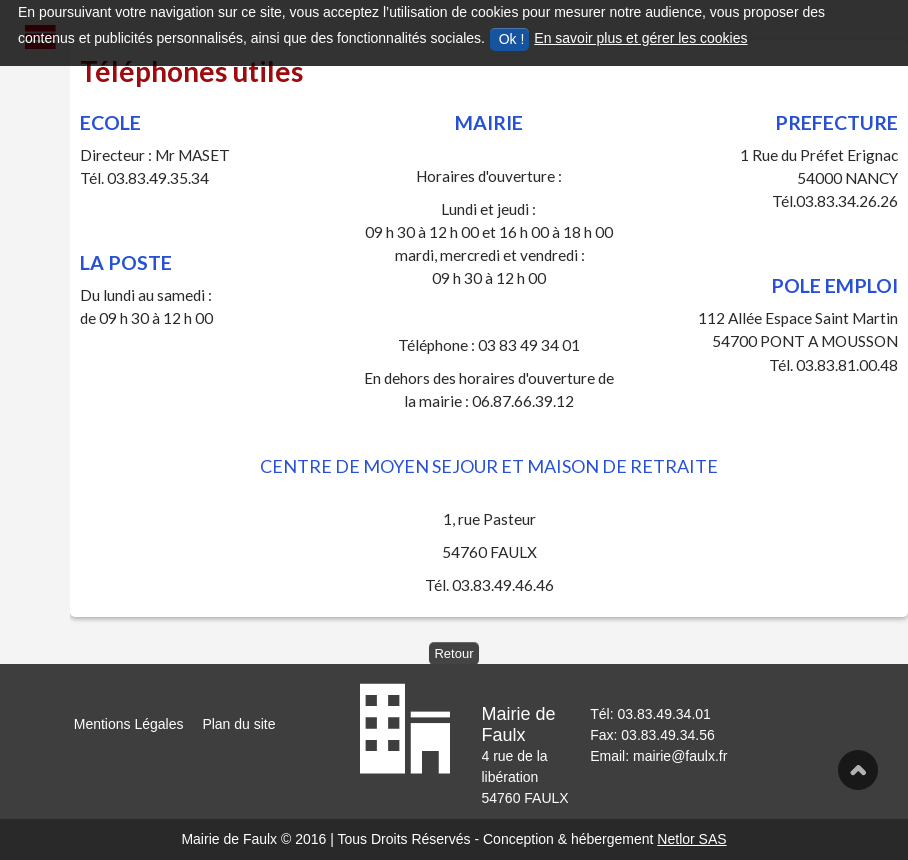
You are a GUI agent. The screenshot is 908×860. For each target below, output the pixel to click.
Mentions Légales (129, 724)
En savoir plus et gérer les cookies (640, 38)
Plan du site (238, 724)
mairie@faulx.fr (680, 756)
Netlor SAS (691, 839)
